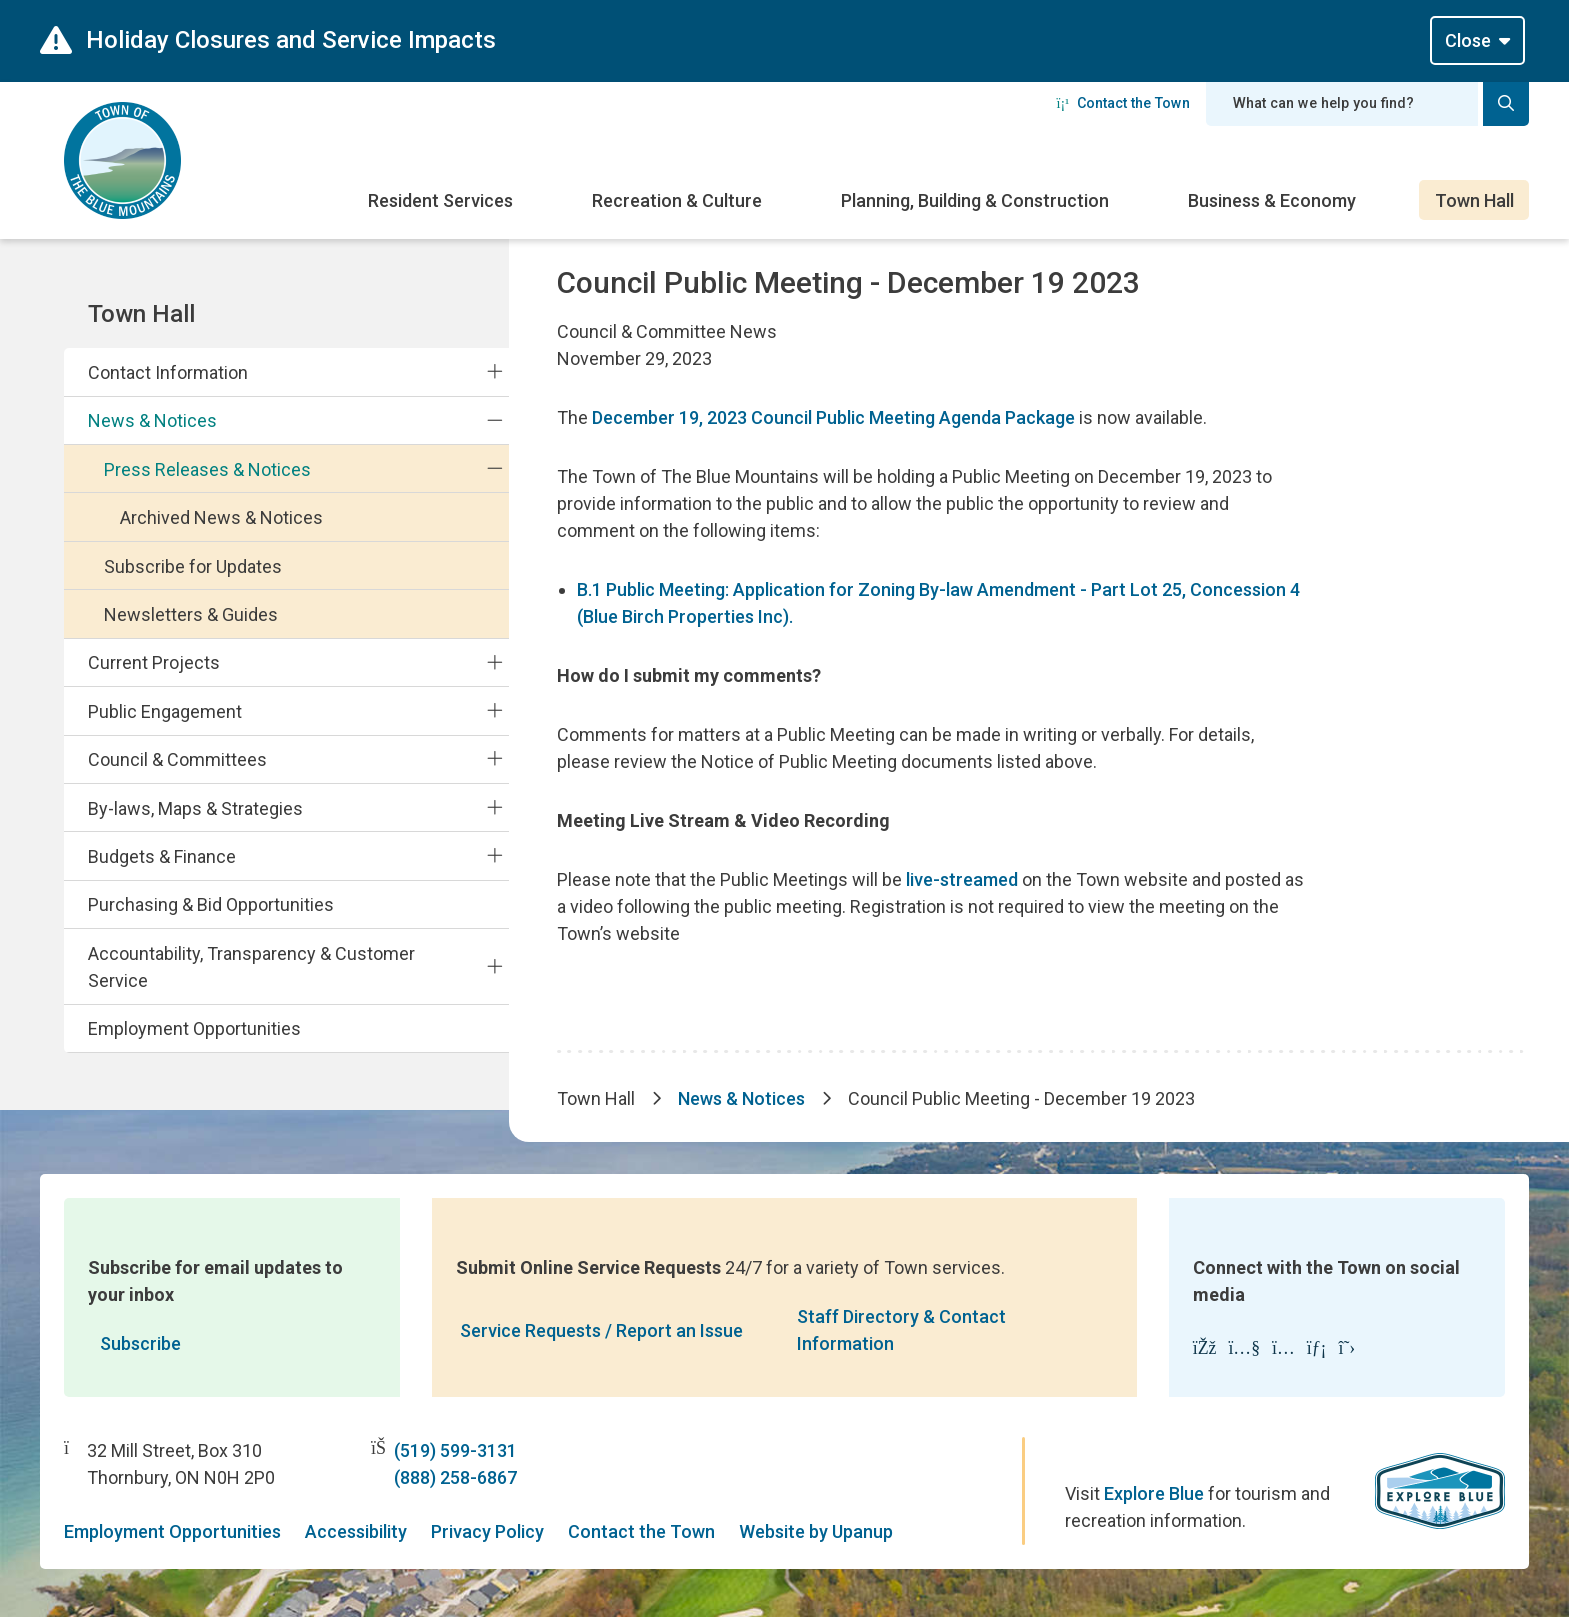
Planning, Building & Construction (975, 200)
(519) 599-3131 (455, 1450)
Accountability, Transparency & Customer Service (251, 967)
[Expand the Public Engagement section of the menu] (495, 711)
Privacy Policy (487, 1531)
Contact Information (168, 372)
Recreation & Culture (677, 200)
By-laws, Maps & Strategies (195, 808)
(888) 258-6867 (455, 1477)
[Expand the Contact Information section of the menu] (495, 372)
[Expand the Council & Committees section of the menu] (495, 759)
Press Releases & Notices (207, 469)
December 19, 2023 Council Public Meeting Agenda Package (833, 417)
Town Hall (1474, 200)
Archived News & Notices (221, 517)
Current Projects (154, 662)
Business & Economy (1272, 200)
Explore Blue (1154, 1493)
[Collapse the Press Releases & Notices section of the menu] (495, 469)
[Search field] (1342, 104)
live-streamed (962, 879)
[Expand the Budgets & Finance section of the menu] (495, 856)
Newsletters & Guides (191, 614)
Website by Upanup (816, 1531)
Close (1468, 40)
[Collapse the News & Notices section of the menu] (495, 420)
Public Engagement (165, 711)
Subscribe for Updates (193, 566)
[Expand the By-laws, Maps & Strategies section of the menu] (495, 807)
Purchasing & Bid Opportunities (211, 904)
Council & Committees (177, 759)
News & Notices (152, 420)
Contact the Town (1123, 103)
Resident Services (440, 200)
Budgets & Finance (162, 856)
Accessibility (356, 1531)
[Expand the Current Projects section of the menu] (495, 662)
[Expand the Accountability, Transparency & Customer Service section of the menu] (495, 966)
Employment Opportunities (194, 1028)
